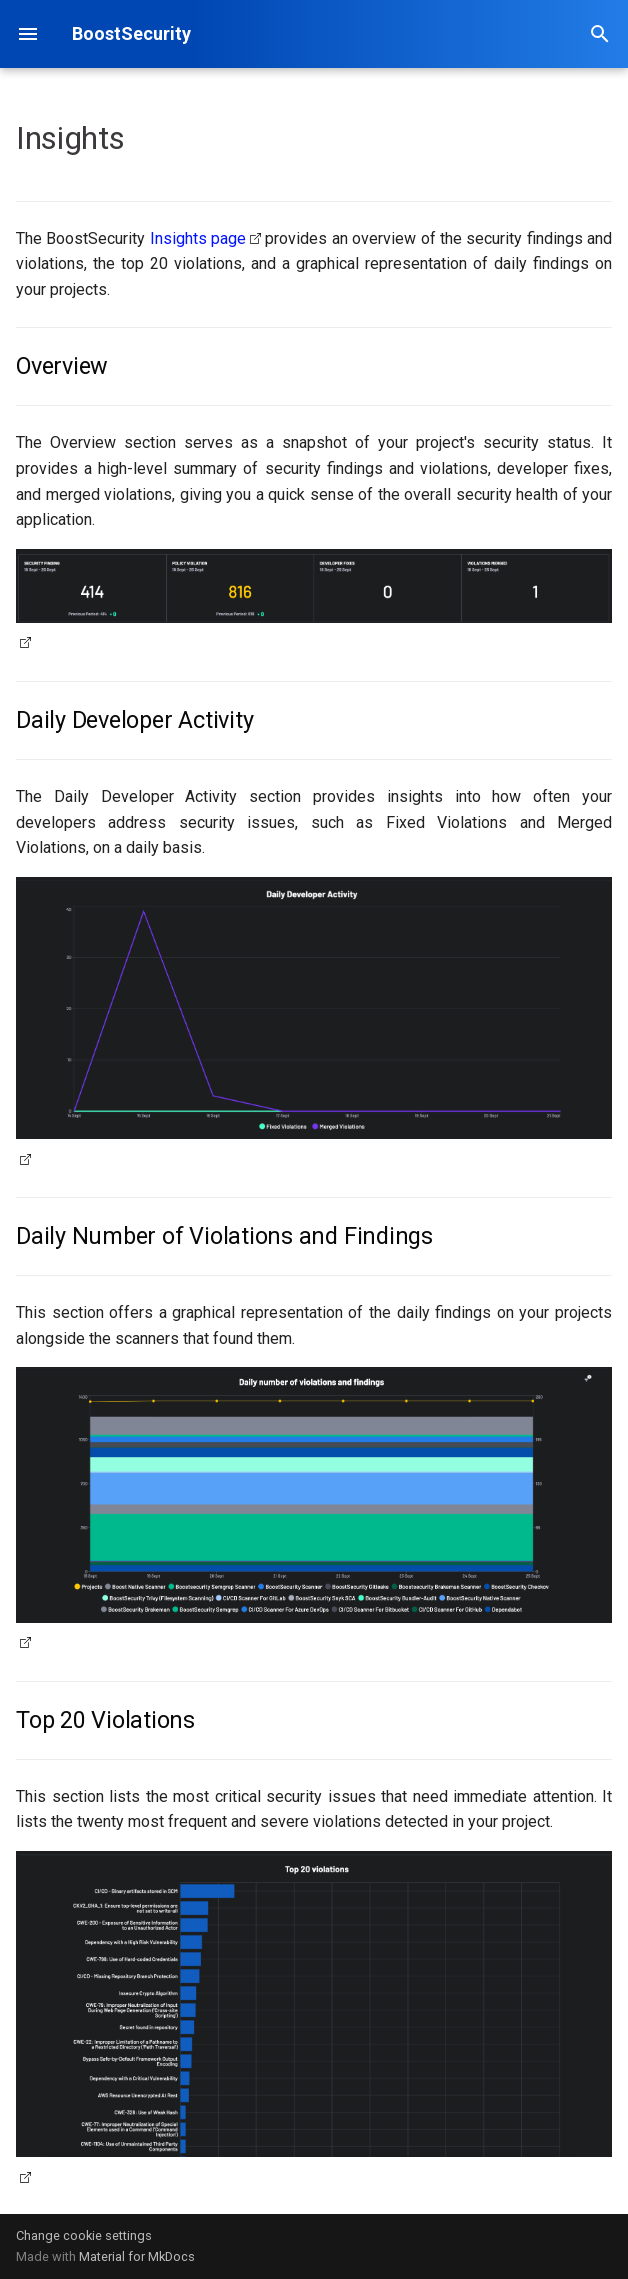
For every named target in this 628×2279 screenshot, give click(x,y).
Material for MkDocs (137, 2256)
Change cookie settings (84, 2235)
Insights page (198, 238)
